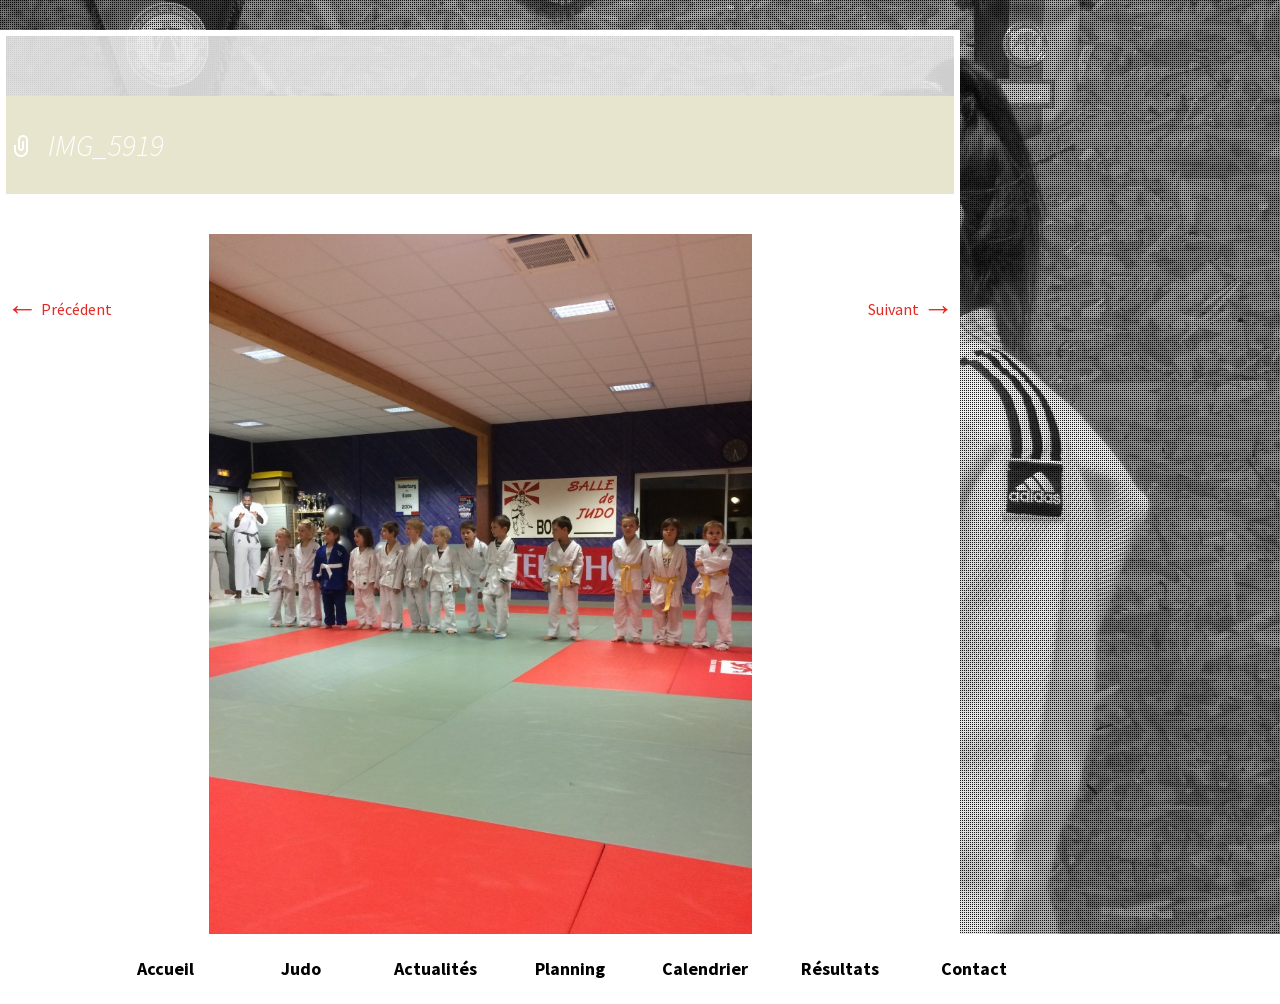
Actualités (435, 968)
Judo (301, 968)
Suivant (911, 309)
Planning (570, 968)
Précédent (59, 309)
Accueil (165, 968)
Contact (974, 968)
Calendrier (705, 968)
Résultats (840, 968)
